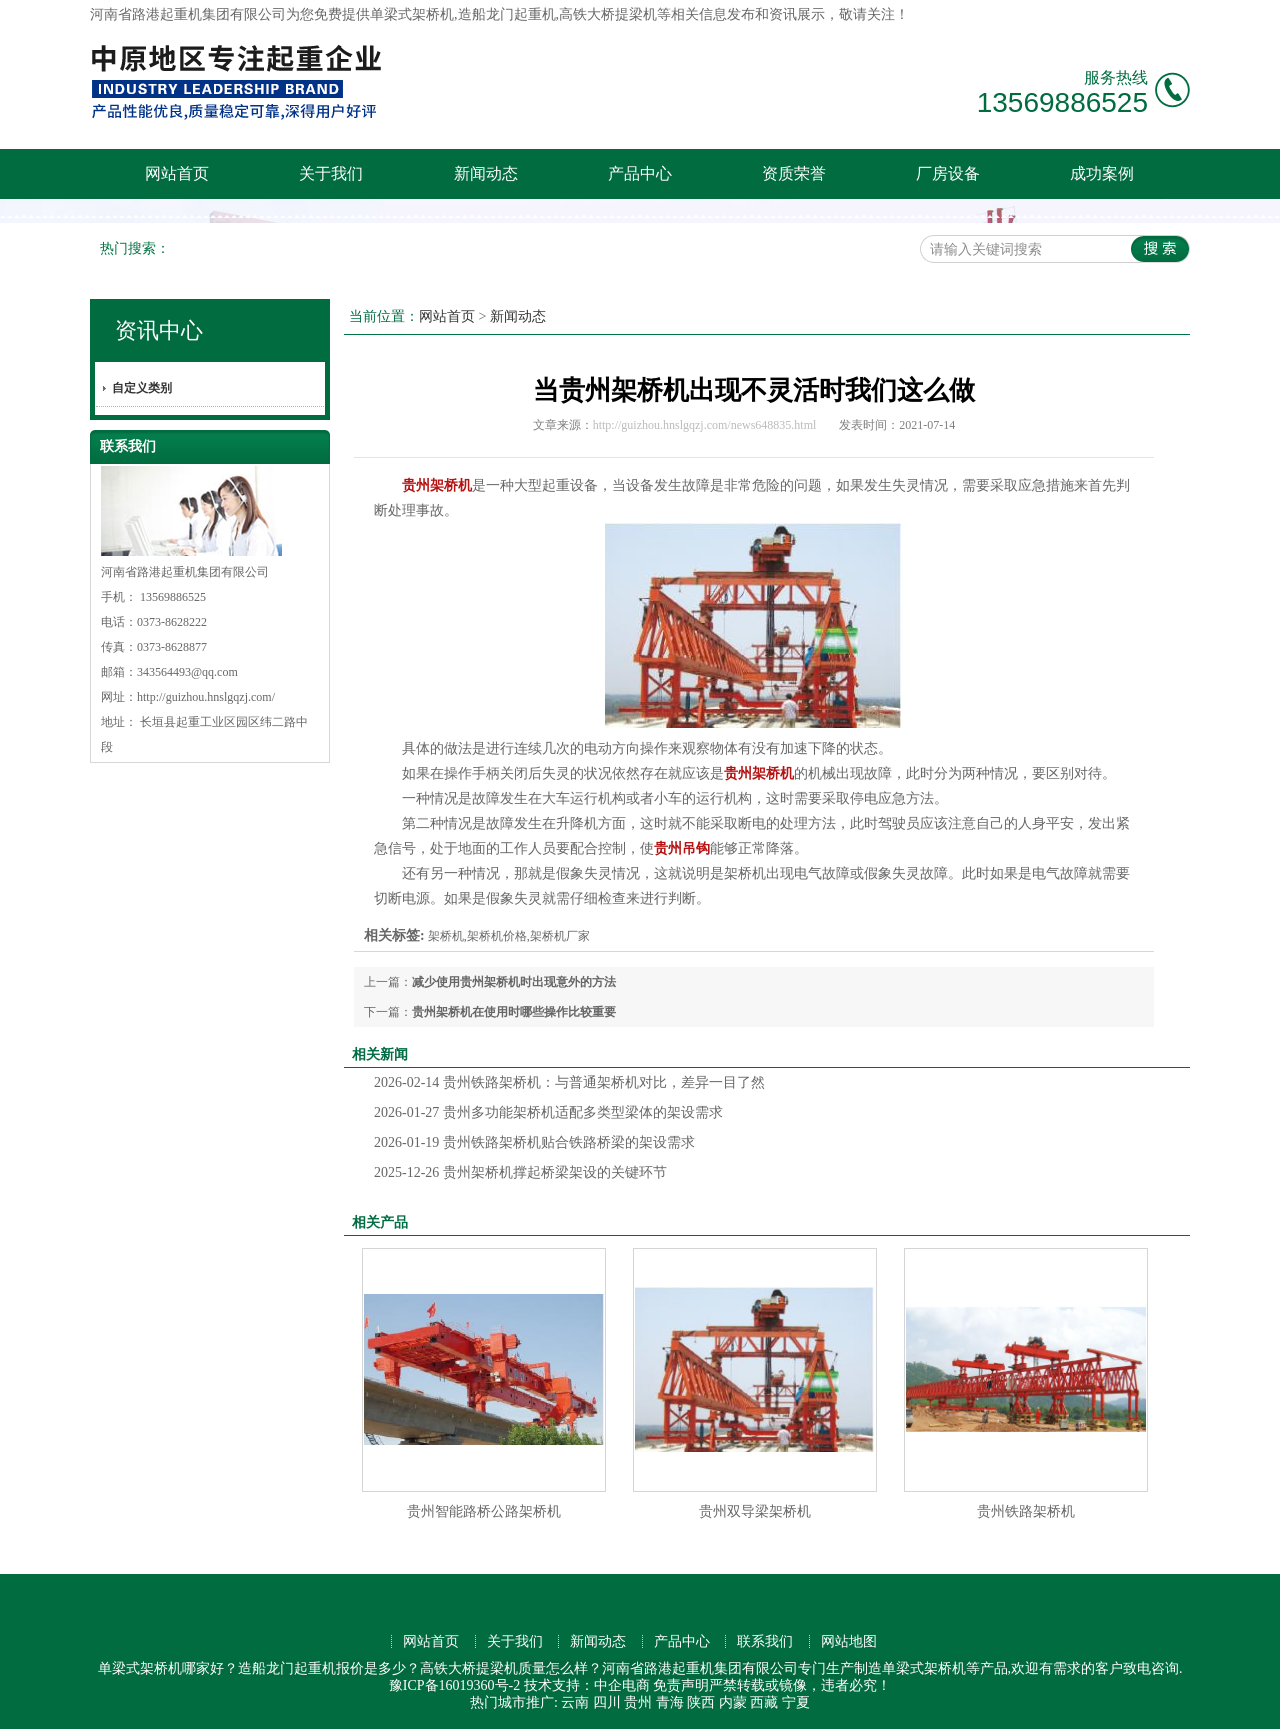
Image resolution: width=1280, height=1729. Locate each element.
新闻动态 (486, 173)
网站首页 (177, 173)
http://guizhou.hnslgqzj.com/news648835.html (705, 425)
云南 (575, 1702)
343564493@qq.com (187, 672)
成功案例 (1102, 173)
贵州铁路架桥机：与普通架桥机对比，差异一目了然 (569, 1082)
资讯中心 (159, 330)
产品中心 (640, 173)
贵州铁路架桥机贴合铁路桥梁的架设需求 (534, 1142)
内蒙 (733, 1702)
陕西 (701, 1702)
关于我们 (331, 173)
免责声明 (681, 1685)
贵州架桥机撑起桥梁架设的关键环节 (520, 1172)
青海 (670, 1702)
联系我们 (765, 1641)
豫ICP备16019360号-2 (454, 1685)
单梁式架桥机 (412, 14)
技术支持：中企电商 (587, 1685)
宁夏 (796, 1702)
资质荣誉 (794, 173)
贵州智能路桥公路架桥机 (484, 1511)
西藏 (764, 1702)
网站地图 (849, 1641)
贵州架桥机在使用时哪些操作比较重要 (514, 1012)
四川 (607, 1702)
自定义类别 (142, 388)
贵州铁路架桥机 (1026, 1511)
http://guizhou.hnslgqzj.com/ (206, 697)
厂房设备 (948, 173)
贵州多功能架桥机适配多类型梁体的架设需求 (548, 1112)
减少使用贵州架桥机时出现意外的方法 (514, 982)
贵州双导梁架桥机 (755, 1511)
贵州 (638, 1702)
